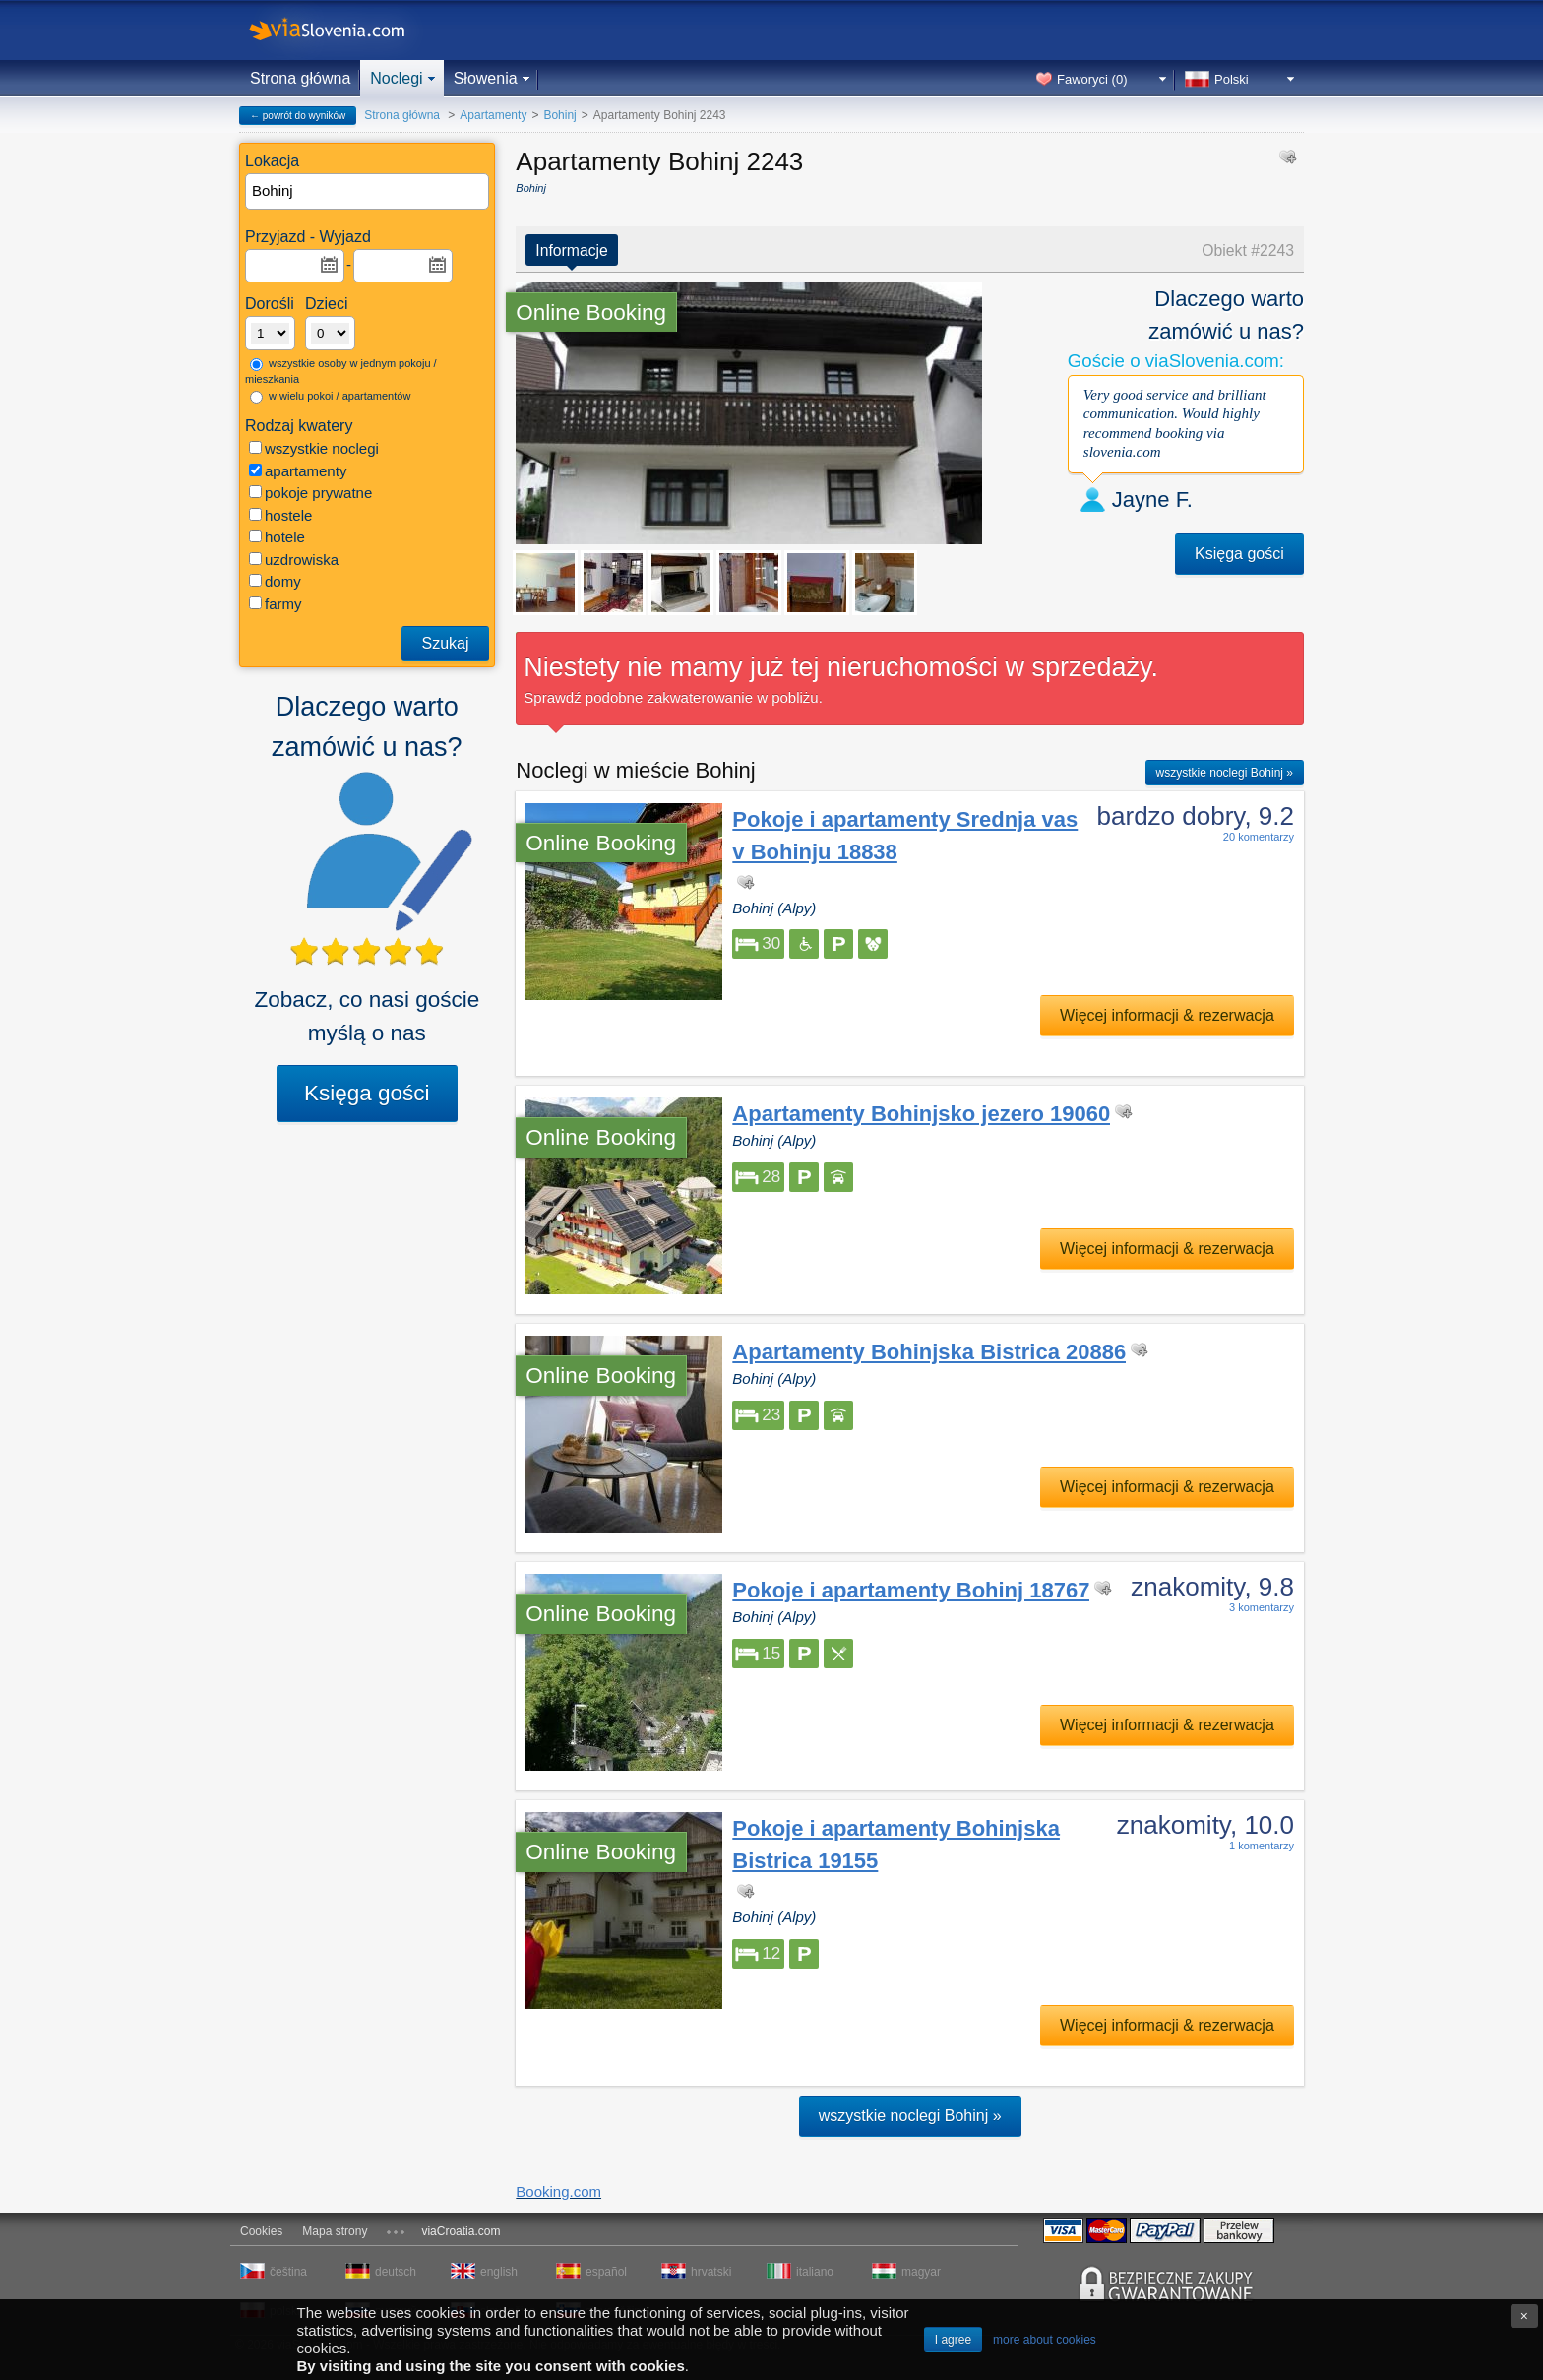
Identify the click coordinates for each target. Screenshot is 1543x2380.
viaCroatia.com (460, 2231)
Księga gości (367, 1093)
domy (275, 581)
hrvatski (711, 2272)
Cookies (261, 2231)
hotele (277, 537)
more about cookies (1044, 2340)
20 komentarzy (1258, 837)
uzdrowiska (294, 559)
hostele (280, 515)
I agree (953, 2340)
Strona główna (300, 78)
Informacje (571, 250)
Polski (1231, 79)
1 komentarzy (1261, 1845)
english (499, 2272)
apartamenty (297, 471)
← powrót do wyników (297, 115)
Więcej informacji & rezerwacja (1167, 1015)
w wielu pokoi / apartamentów (330, 397)
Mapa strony (334, 2231)
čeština (288, 2272)
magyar (921, 2272)
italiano (814, 2272)
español (606, 2272)
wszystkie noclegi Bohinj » (1224, 773)
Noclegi (396, 78)
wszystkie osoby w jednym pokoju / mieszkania (341, 371)
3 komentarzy (1261, 1607)
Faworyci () (1092, 79)
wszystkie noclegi (314, 448)
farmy (275, 603)
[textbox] (368, 191)
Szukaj (444, 643)
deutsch (395, 2272)
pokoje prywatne (310, 492)
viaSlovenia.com (343, 30)
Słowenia (486, 78)
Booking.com (558, 2191)
